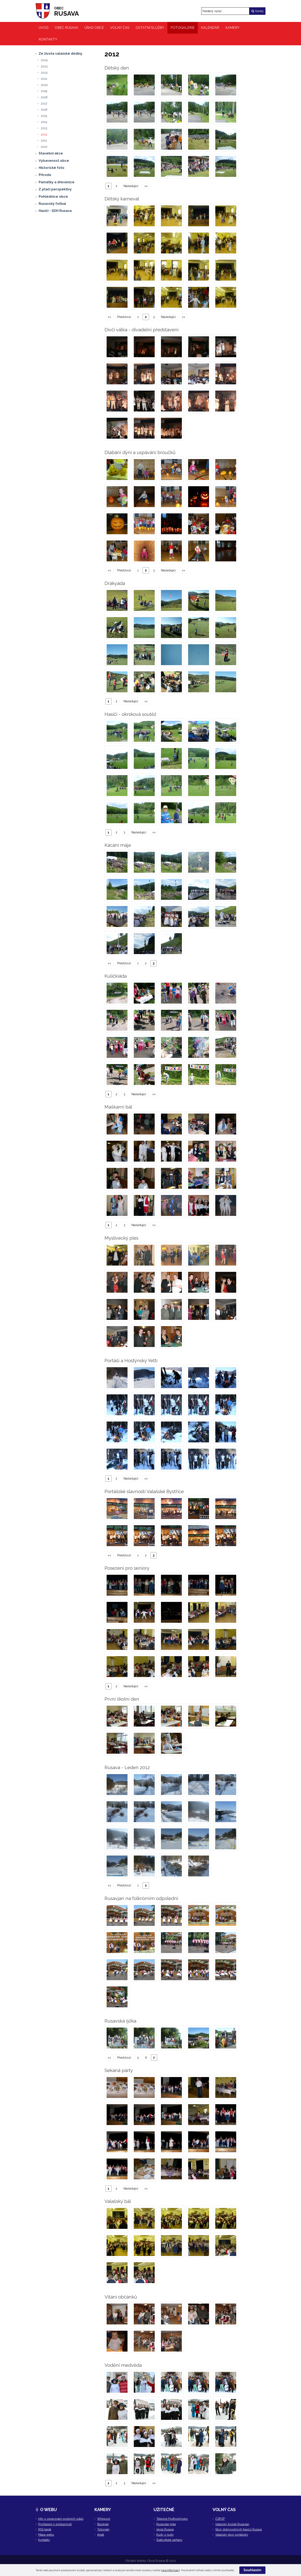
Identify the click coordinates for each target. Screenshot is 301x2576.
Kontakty (44, 2540)
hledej (257, 11)
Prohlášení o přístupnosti (55, 2524)
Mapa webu (46, 2534)
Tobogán (103, 2529)
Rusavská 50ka (166, 2524)
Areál (100, 2534)
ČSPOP (220, 2518)
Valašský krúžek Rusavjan (232, 2524)
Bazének (103, 2524)
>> (146, 186)
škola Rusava (165, 2529)
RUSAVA (66, 11)
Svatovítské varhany (169, 2540)
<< (109, 317)
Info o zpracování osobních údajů (60, 2518)
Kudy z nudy (165, 2534)
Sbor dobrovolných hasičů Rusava (238, 2529)
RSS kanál (44, 2529)
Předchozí (124, 317)
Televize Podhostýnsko (172, 2518)
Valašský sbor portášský (231, 2534)
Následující (131, 186)
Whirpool (103, 2518)
